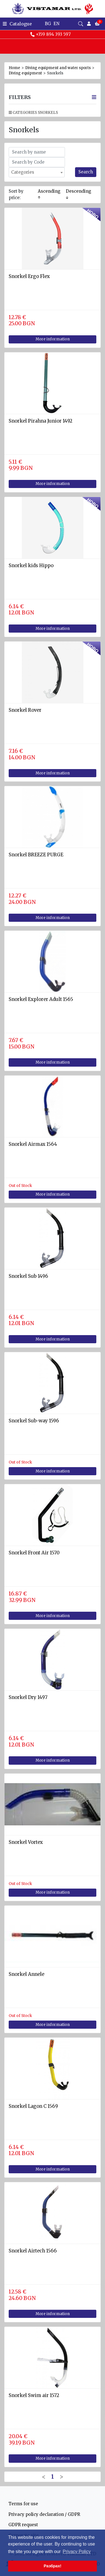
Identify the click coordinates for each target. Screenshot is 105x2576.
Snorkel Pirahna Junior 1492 (40, 421)
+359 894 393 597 (50, 34)
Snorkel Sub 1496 (28, 1276)
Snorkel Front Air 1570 (34, 1553)
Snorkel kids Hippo (31, 566)
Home (14, 67)
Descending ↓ (78, 194)
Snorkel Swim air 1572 (34, 2395)
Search (85, 172)
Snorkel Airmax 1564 (33, 1144)
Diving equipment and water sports (58, 67)
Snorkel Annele (26, 1974)
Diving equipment (25, 73)
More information (53, 339)
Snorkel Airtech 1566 (33, 2251)
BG (48, 23)
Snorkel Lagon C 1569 (33, 2106)
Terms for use (23, 2503)
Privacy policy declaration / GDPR (44, 2514)
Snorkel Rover (25, 710)
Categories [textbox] (22, 172)
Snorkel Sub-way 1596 (34, 1421)
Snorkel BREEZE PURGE (36, 855)
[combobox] (37, 172)
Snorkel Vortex (26, 1842)
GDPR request (23, 2524)
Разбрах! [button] (52, 2566)
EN (56, 23)
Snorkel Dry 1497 (28, 1697)
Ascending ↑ (49, 194)
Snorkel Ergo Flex (29, 276)
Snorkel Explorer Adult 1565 (41, 999)
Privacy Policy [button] (77, 2551)
